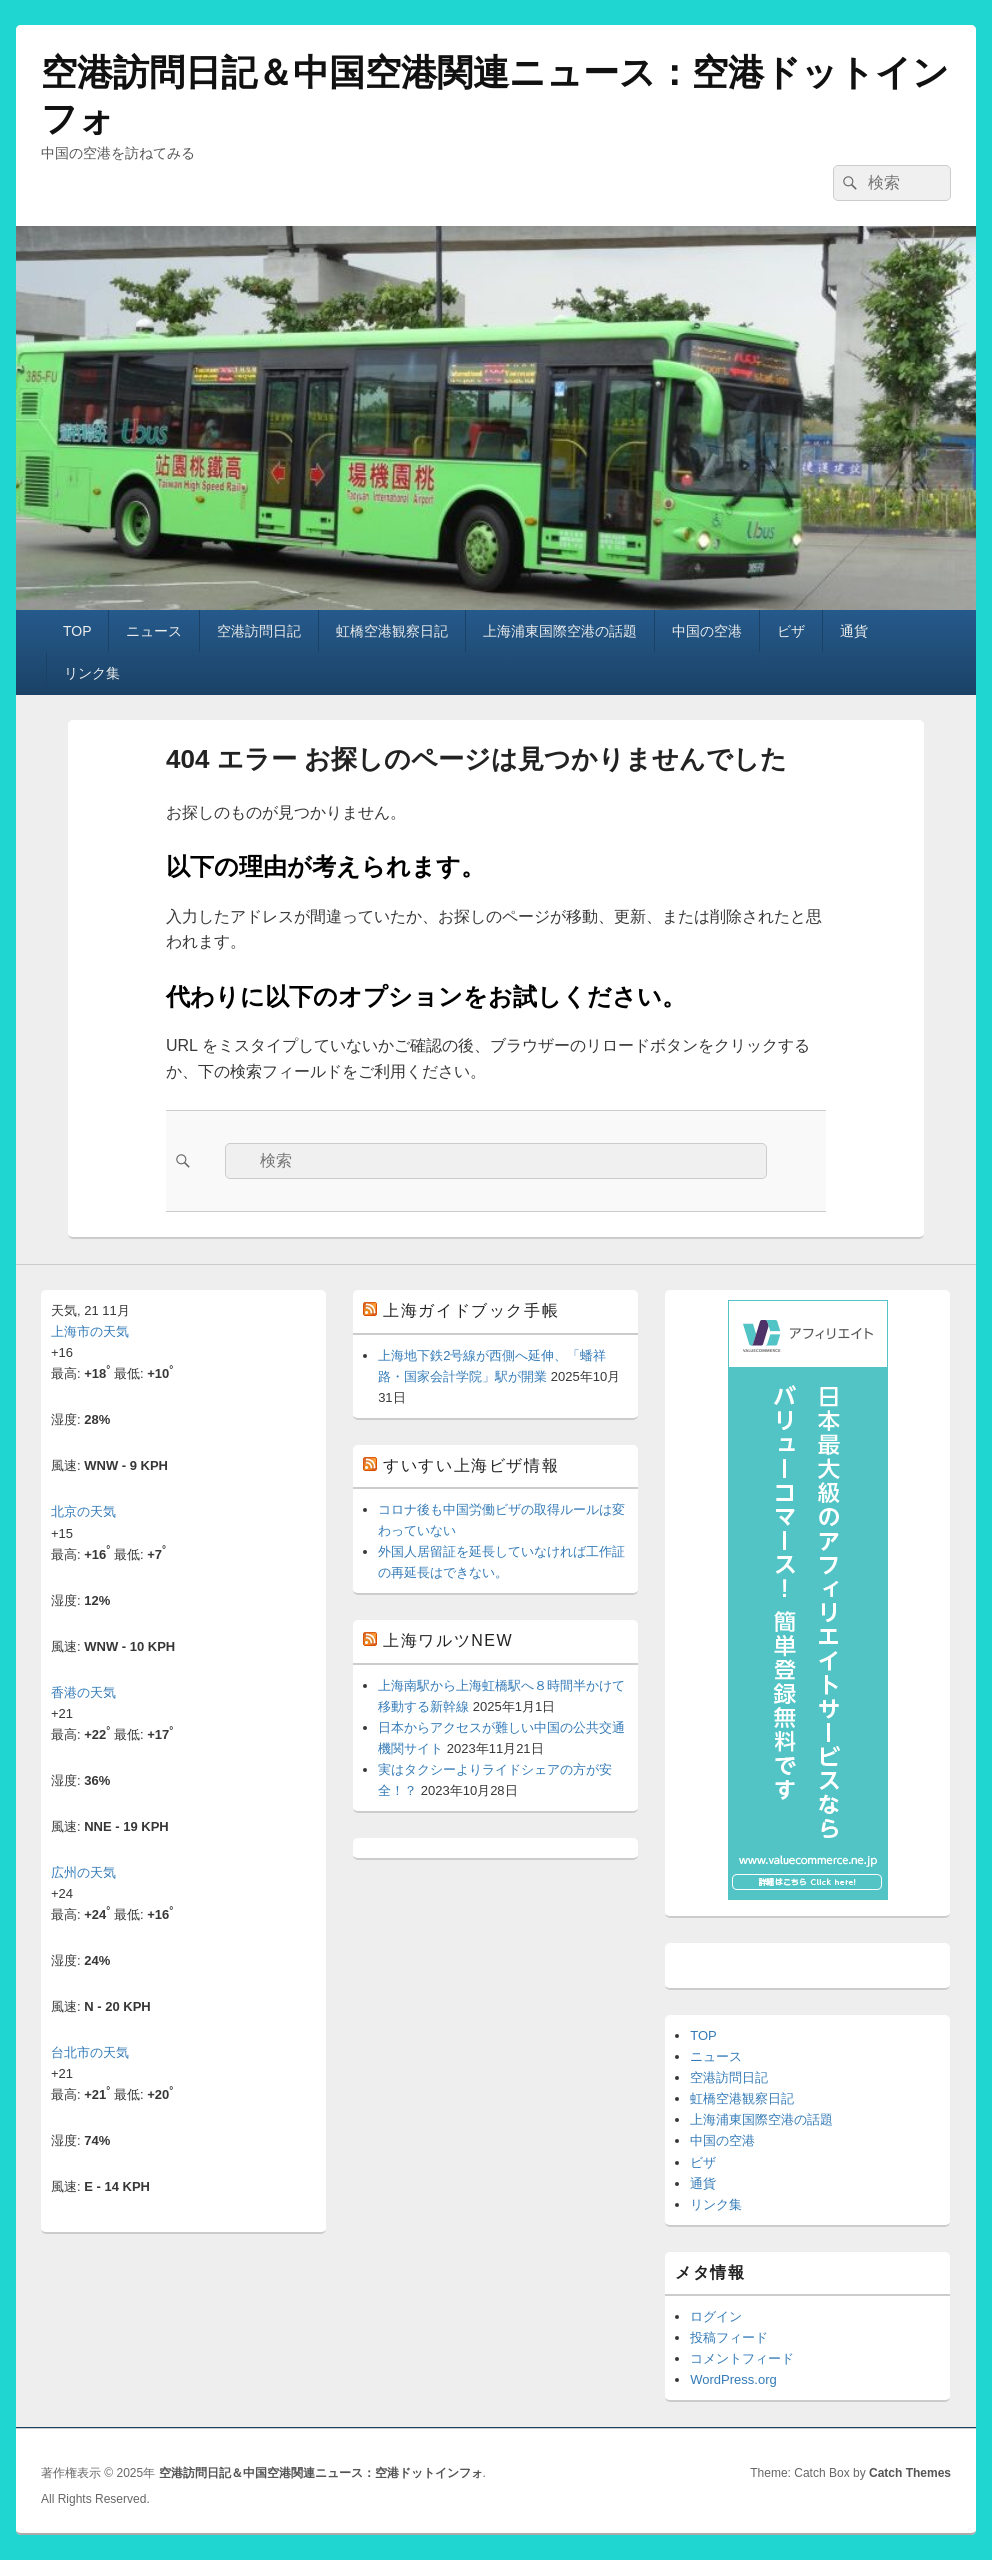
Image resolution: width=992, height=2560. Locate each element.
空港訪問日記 (259, 631)
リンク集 (92, 673)
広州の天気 (83, 1872)
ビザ (791, 631)
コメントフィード (742, 2358)
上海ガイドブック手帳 (471, 1310)
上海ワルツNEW (448, 1640)
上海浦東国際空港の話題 (560, 631)
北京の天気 (83, 1511)
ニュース (154, 631)
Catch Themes (910, 2473)
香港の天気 (83, 1692)
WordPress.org (733, 2379)
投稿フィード (729, 2337)
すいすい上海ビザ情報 (471, 1465)
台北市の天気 (90, 2052)
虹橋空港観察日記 (392, 631)
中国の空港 (707, 631)
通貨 (854, 631)
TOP (77, 631)
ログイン (716, 2316)
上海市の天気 (90, 1331)
